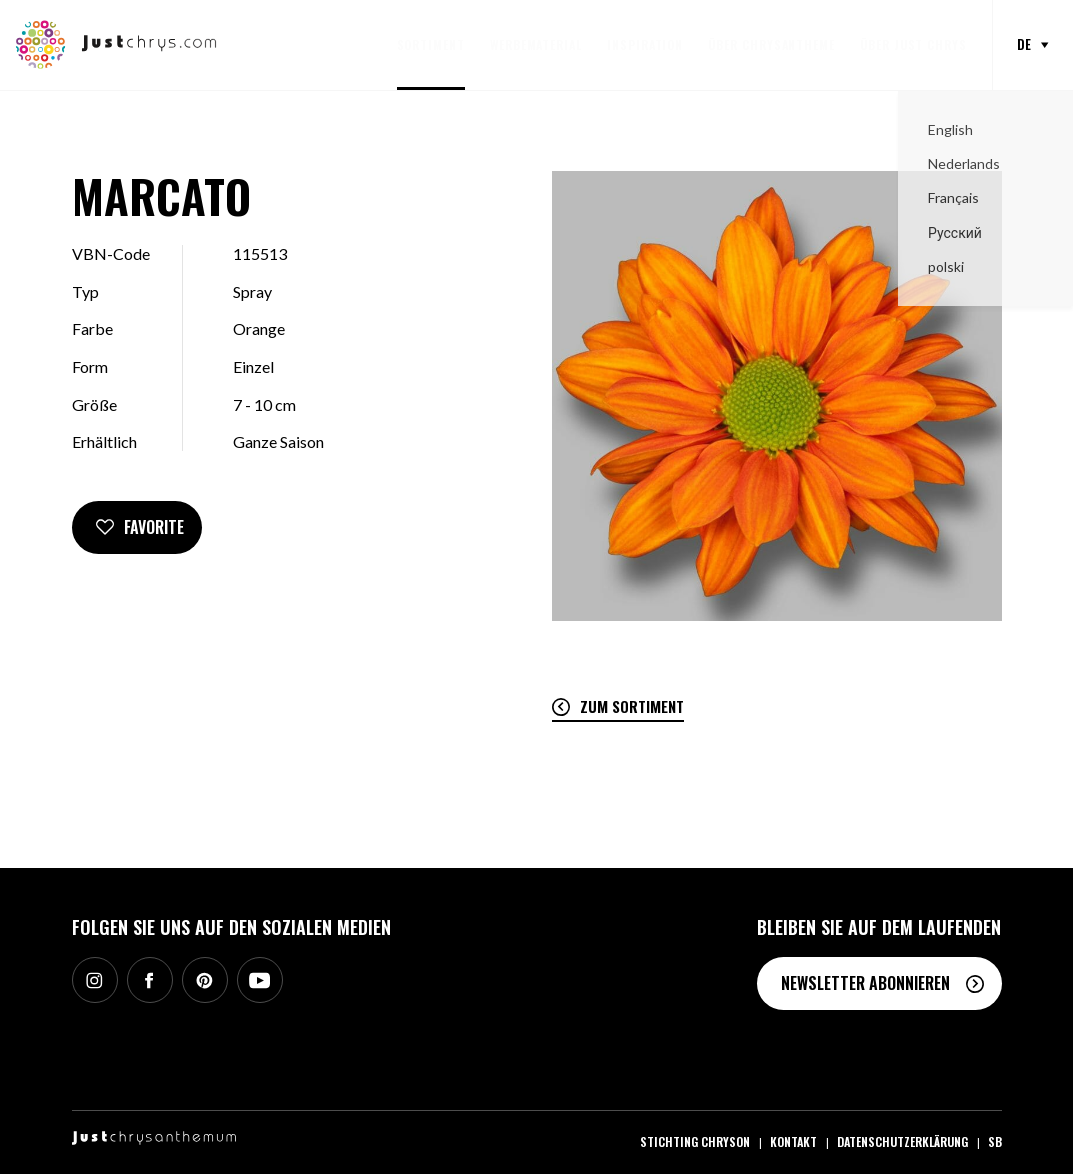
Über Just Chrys (913, 44)
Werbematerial (536, 44)
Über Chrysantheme (771, 44)
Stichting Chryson (695, 1141)
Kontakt (793, 1141)
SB (995, 1141)
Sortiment (431, 44)
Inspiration (645, 44)
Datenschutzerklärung (902, 1141)
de (1024, 44)
